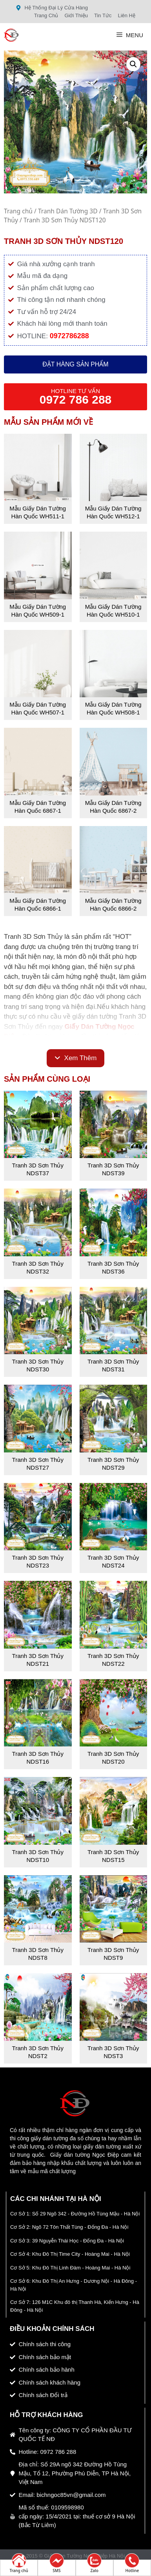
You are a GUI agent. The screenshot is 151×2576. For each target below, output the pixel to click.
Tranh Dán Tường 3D (68, 211)
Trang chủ (18, 211)
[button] (133, 64)
